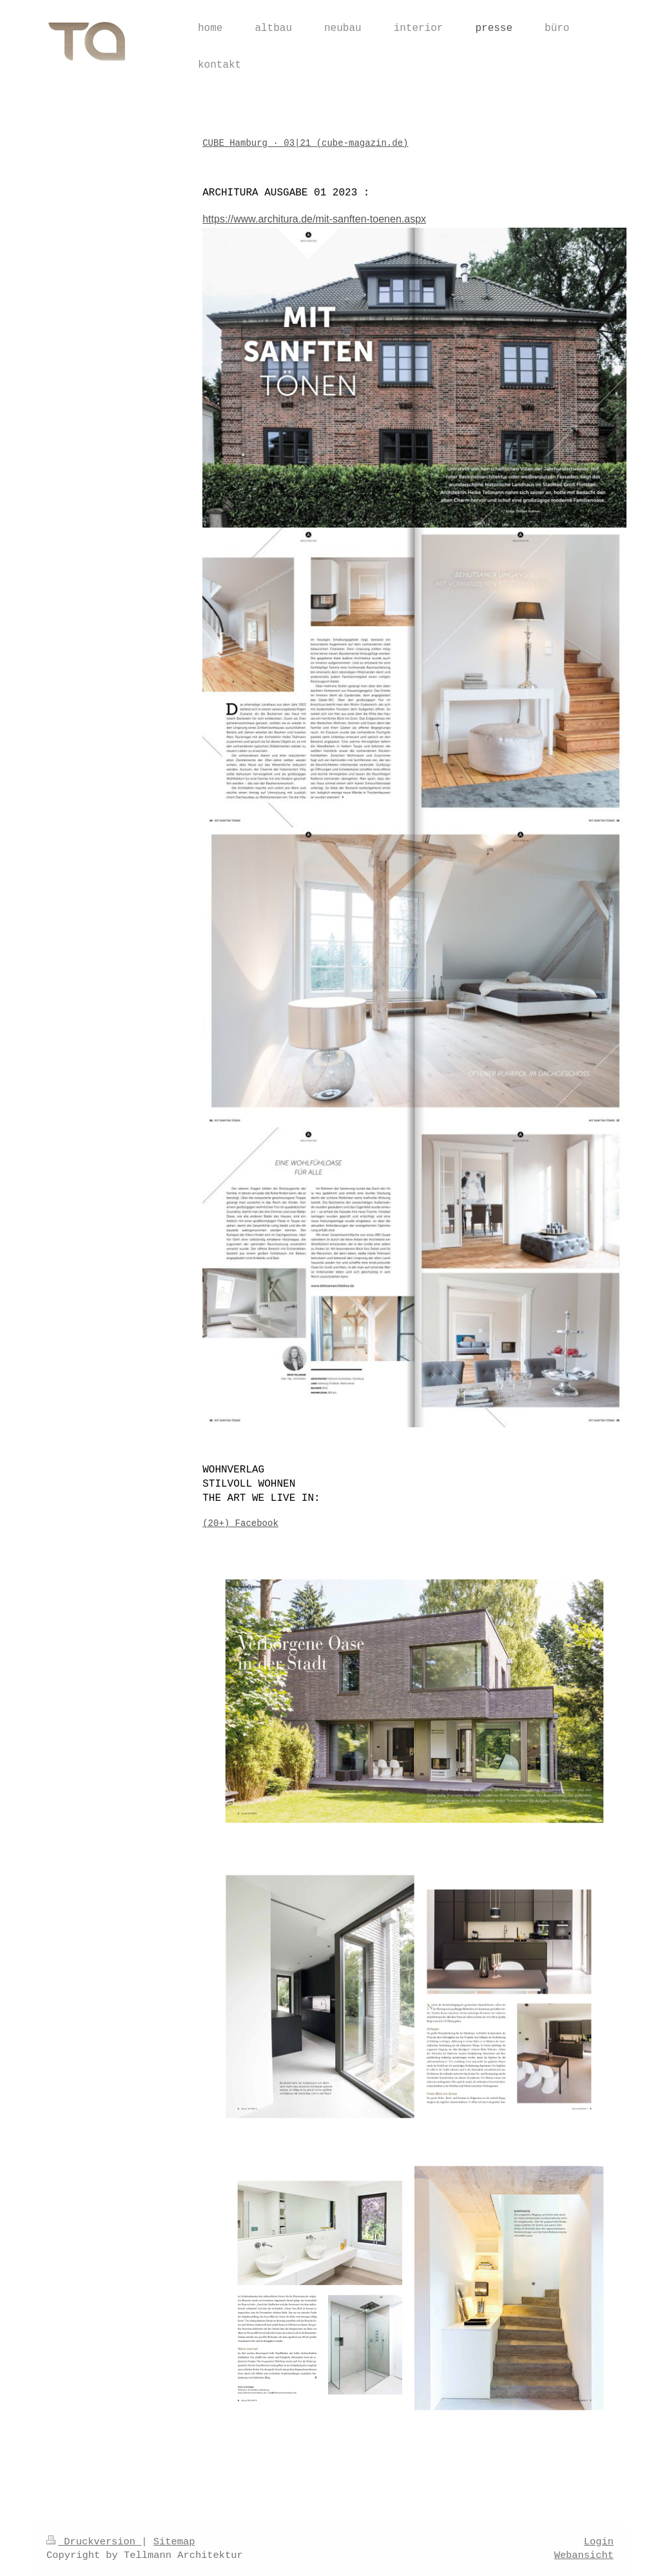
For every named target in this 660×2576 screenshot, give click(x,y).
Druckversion (93, 2542)
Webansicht (584, 2555)
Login (599, 2542)
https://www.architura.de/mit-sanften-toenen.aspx (314, 218)
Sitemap (174, 2542)
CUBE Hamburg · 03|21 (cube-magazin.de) (305, 143)
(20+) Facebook (240, 1523)
